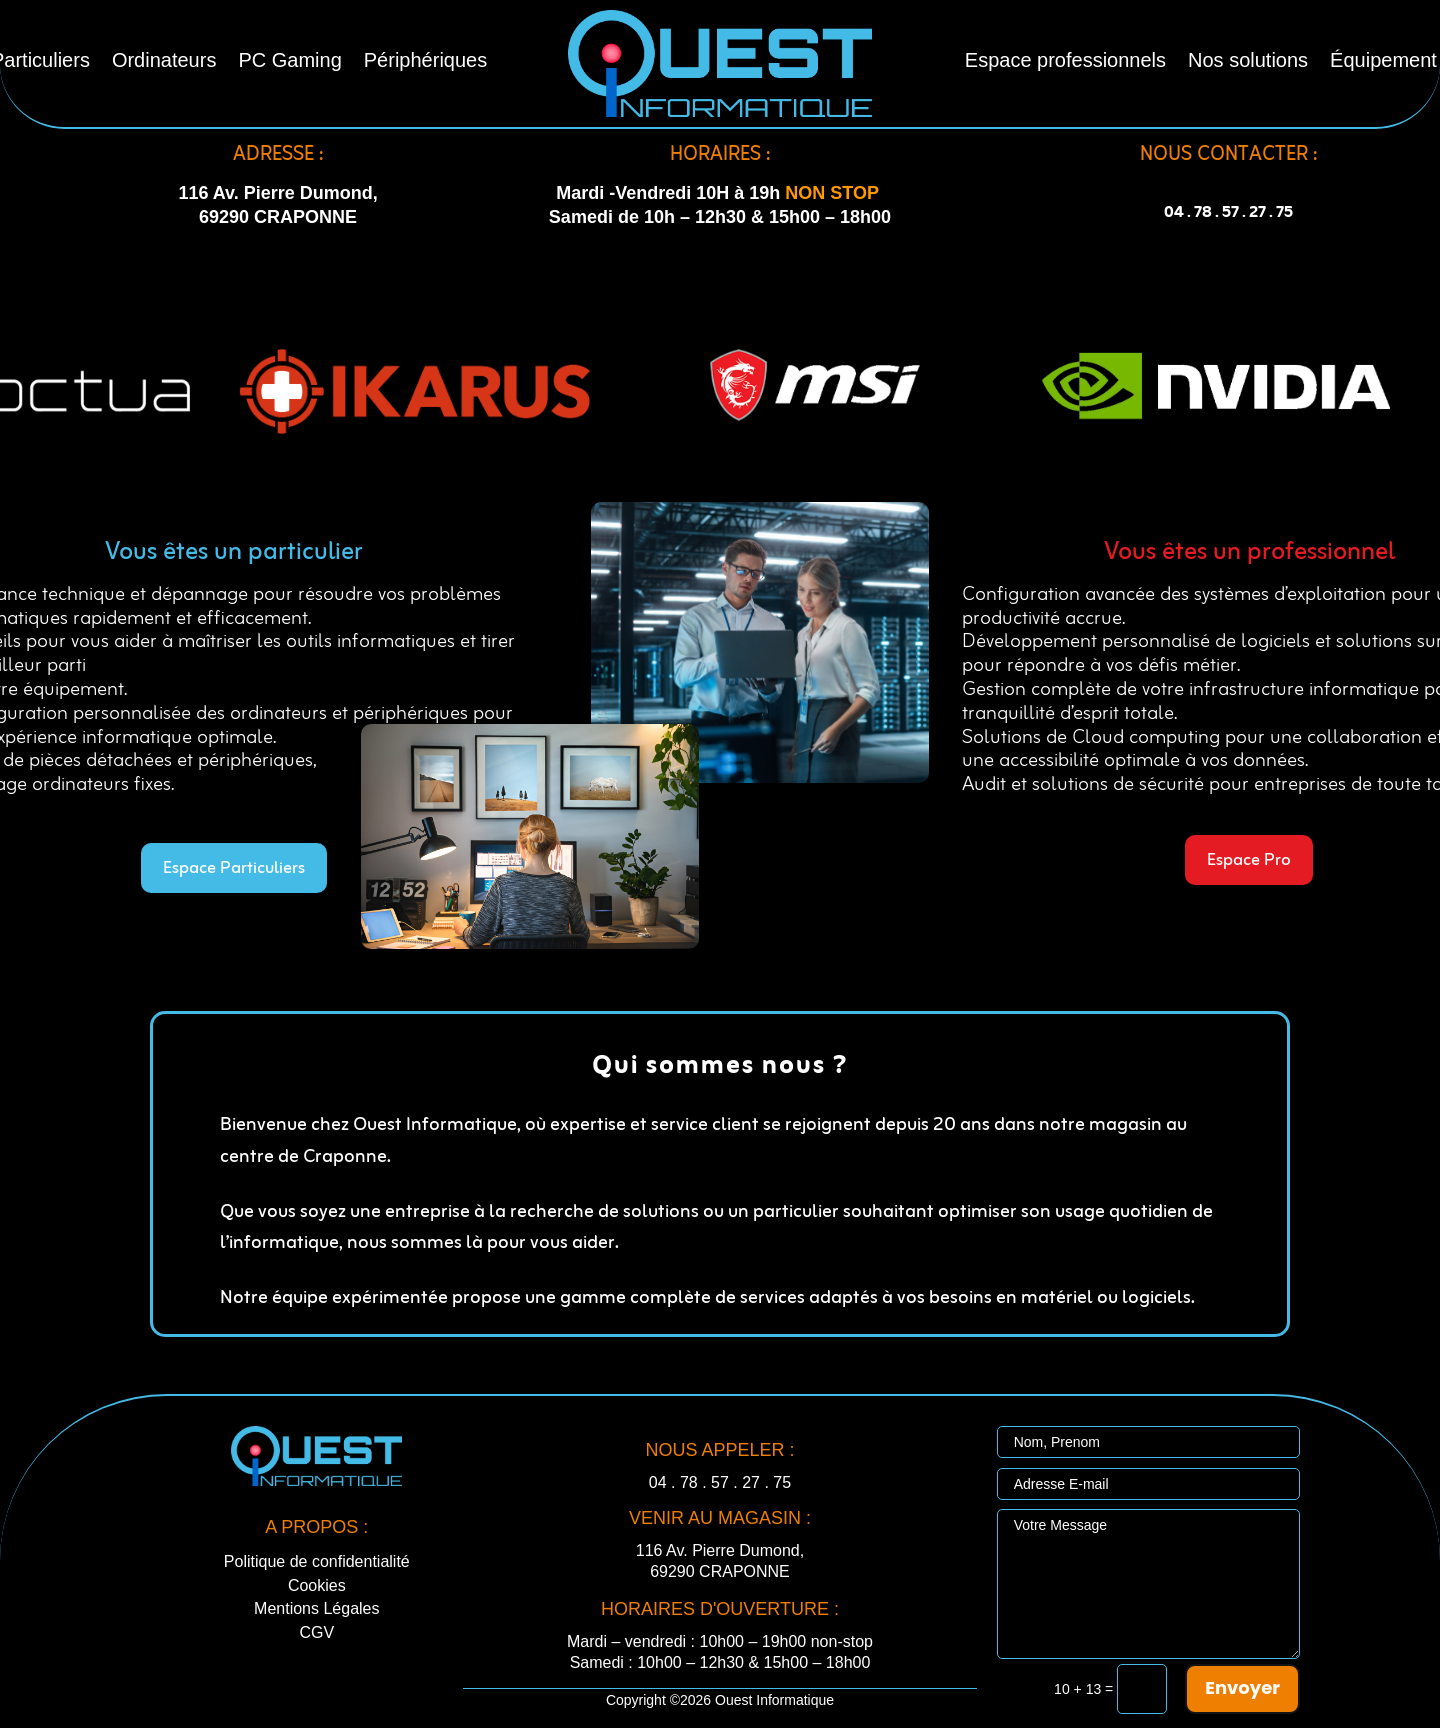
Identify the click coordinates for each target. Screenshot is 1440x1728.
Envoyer (1242, 1687)
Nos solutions (1248, 62)
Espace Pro (1249, 860)
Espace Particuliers (234, 868)
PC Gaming (289, 62)
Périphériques (425, 62)
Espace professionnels (1065, 62)
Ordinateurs (164, 62)
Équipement (1383, 62)
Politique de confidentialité (317, 1561)
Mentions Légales (316, 1608)
